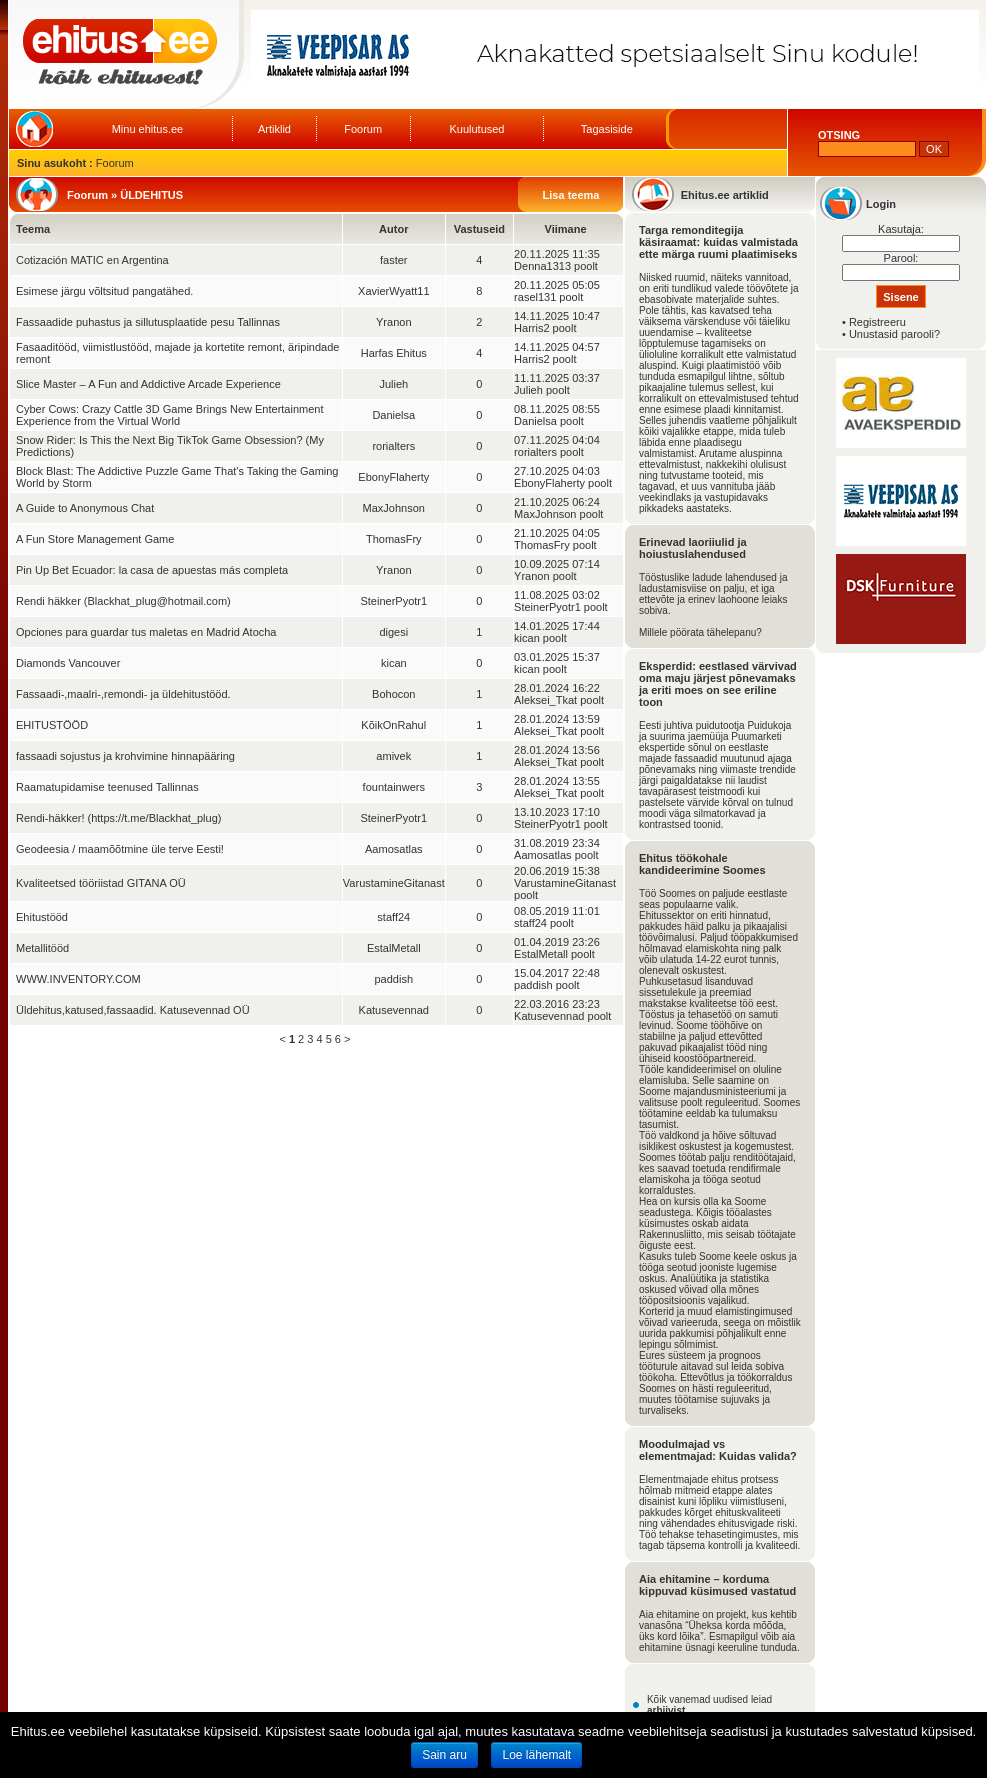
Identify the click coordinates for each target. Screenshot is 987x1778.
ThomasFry (394, 539)
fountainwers (394, 787)
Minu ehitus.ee (148, 129)
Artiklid (274, 129)
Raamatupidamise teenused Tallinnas (107, 787)
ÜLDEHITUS (151, 195)
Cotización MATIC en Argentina (92, 260)
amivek (393, 756)
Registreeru (877, 322)
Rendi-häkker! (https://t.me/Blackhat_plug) (118, 818)
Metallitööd (42, 948)
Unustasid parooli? (894, 334)
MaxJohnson (394, 508)
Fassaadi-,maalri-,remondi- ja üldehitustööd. (123, 694)
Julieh (393, 384)
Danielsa (393, 415)
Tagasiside (607, 129)
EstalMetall (394, 948)
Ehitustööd (42, 917)
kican (527, 638)
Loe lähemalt (536, 1755)
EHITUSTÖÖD (52, 725)
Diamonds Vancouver (68, 663)
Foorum (363, 129)
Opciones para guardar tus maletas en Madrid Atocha (146, 632)
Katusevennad (394, 1010)
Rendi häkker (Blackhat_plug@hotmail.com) (123, 601)
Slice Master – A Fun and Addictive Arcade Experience (148, 384)
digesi (393, 632)
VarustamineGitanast (394, 883)
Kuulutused (476, 129)
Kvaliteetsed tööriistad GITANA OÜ (101, 883)
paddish (394, 979)
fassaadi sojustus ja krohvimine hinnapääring (125, 756)
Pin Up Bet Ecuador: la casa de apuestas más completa (152, 570)
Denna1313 (542, 266)
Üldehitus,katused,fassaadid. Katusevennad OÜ (133, 1010)
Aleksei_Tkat (545, 700)
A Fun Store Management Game (95, 539)
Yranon (393, 322)
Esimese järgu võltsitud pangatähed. (104, 291)
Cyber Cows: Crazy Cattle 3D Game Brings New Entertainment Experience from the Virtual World (170, 415)
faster (394, 260)
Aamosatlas (393, 849)
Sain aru (444, 1755)
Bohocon (393, 694)
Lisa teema (571, 195)
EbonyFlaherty (393, 477)
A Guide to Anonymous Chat (85, 508)
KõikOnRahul (393, 725)
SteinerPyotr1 (393, 601)
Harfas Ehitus (394, 353)
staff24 (393, 917)
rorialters (393, 446)
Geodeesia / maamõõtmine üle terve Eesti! (120, 849)
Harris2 (531, 328)
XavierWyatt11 (393, 291)
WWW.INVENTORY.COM (78, 979)
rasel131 (535, 297)
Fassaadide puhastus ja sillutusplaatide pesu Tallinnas (148, 322)
